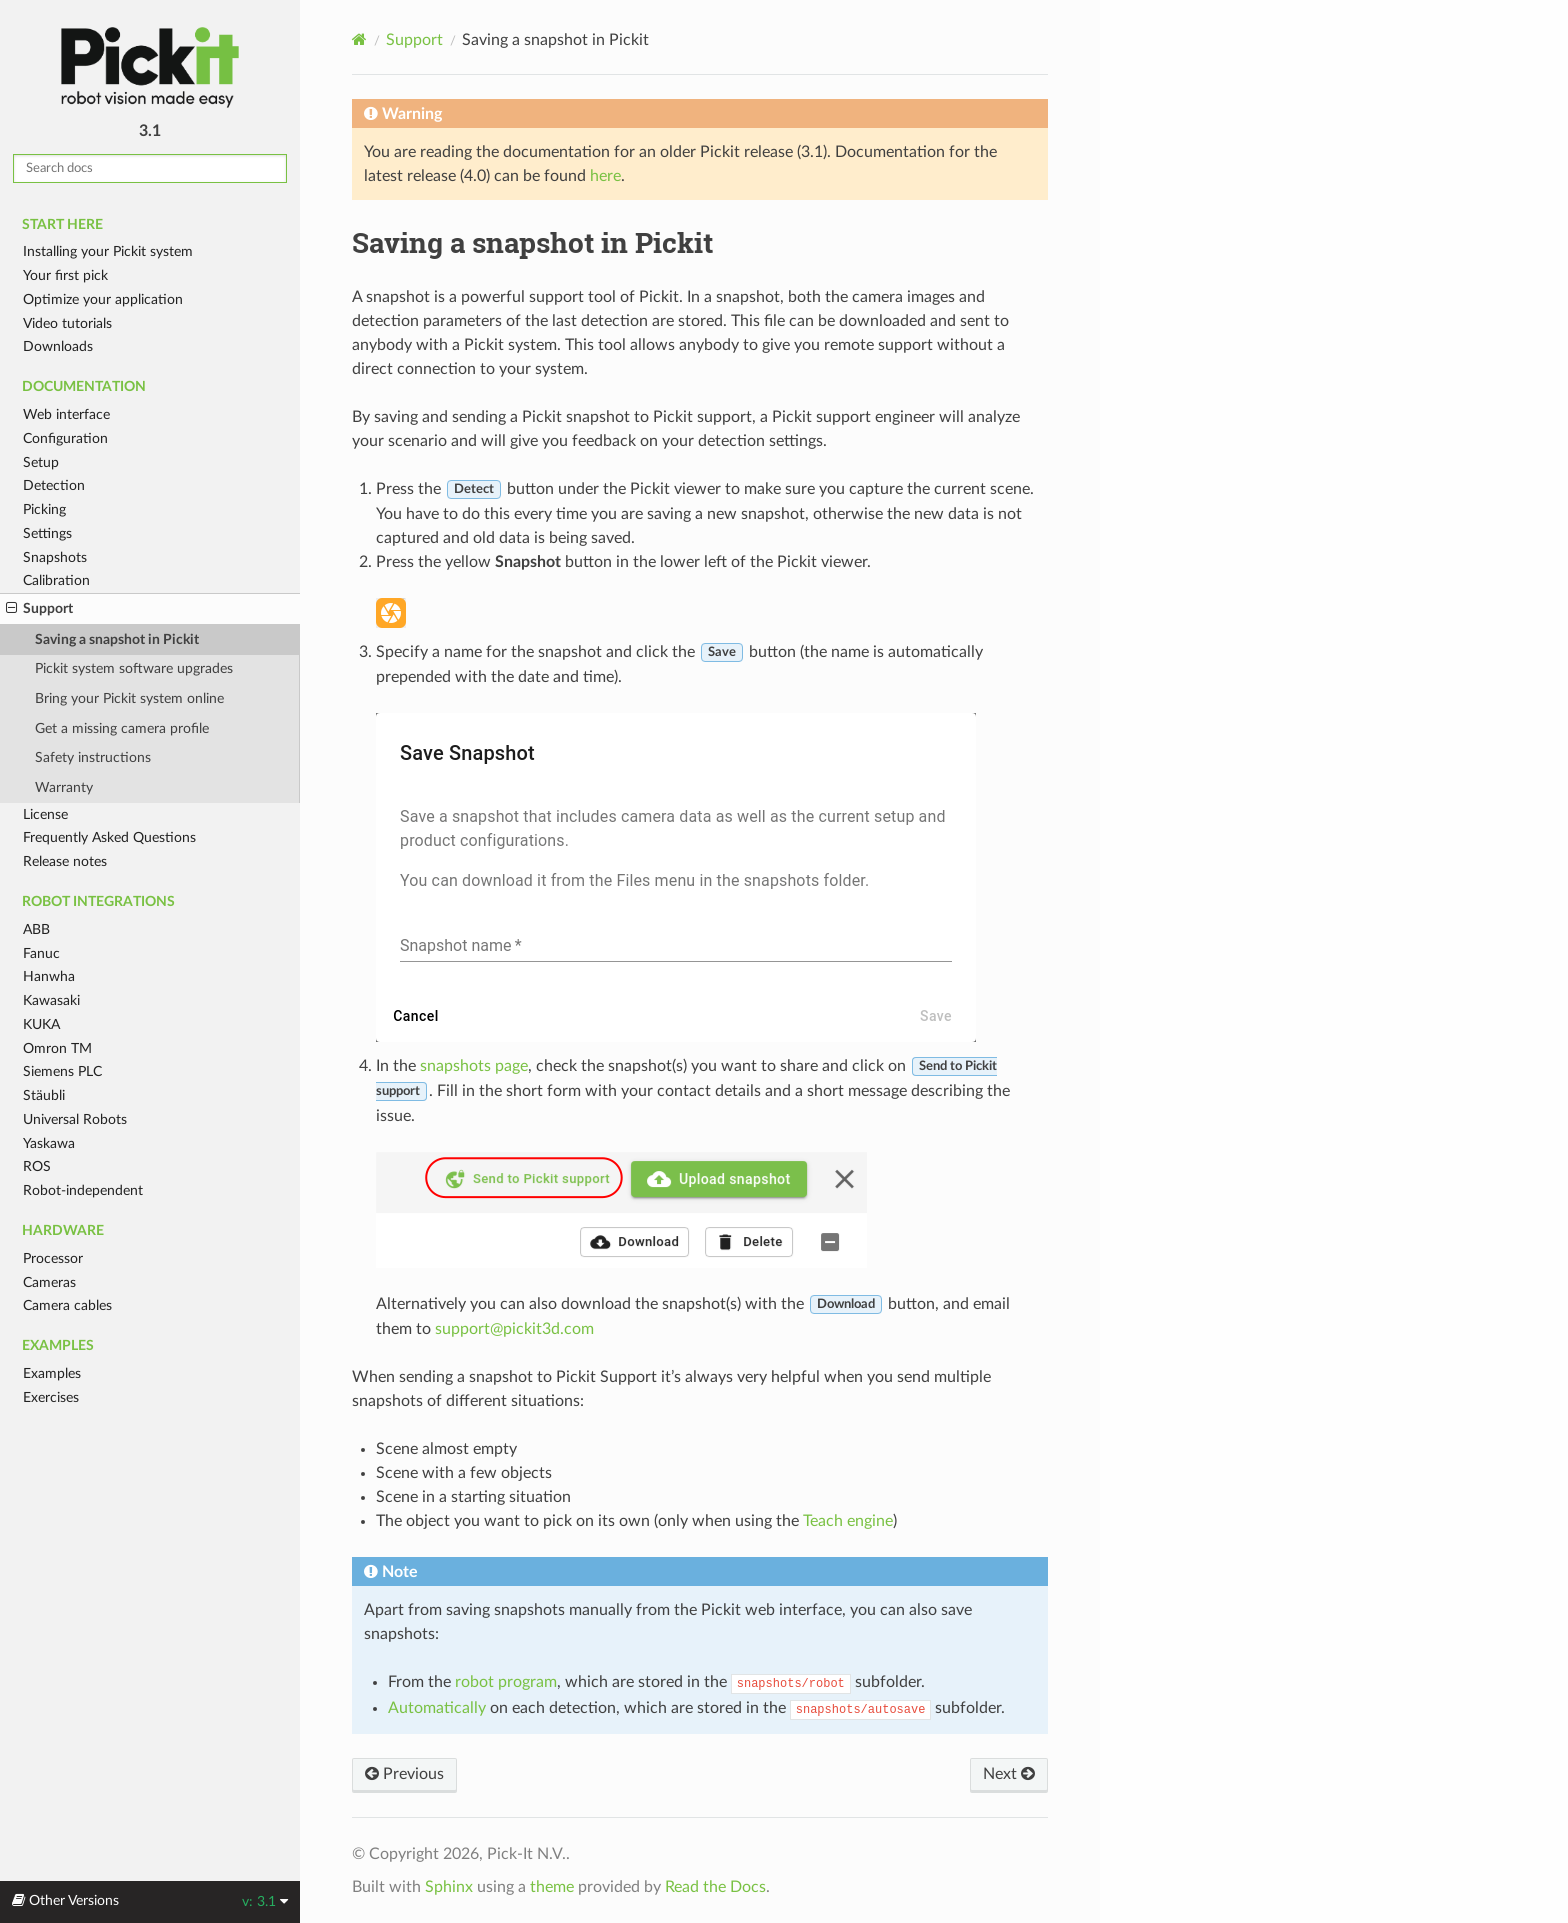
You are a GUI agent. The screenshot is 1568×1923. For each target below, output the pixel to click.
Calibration (56, 580)
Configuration (65, 438)
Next (1009, 1774)
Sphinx (449, 1887)
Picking (44, 509)
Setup (41, 462)
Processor (53, 1258)
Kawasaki (51, 1000)
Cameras (49, 1282)
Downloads (58, 346)
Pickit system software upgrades (134, 668)
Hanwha (49, 976)
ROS (37, 1166)
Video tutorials (67, 323)
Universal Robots (75, 1119)
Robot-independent (83, 1190)
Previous (404, 1774)
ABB (36, 929)
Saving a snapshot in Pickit (117, 639)
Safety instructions (93, 757)
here (605, 176)
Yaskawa (49, 1143)
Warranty (64, 787)
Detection (54, 485)
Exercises (51, 1397)
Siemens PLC (62, 1071)
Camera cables (67, 1305)
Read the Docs (715, 1887)
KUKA (41, 1024)
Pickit (150, 67)
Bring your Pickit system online (129, 698)
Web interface (66, 414)
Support (39, 609)
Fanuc (41, 953)
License (45, 814)
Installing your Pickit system (108, 251)
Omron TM (57, 1048)
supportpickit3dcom (514, 1329)
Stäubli (44, 1095)
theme (552, 1887)
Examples (52, 1373)
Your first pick (65, 275)
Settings (47, 533)
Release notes (65, 861)
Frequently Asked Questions (109, 837)
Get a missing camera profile (122, 728)
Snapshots (55, 557)
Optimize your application (103, 299)
